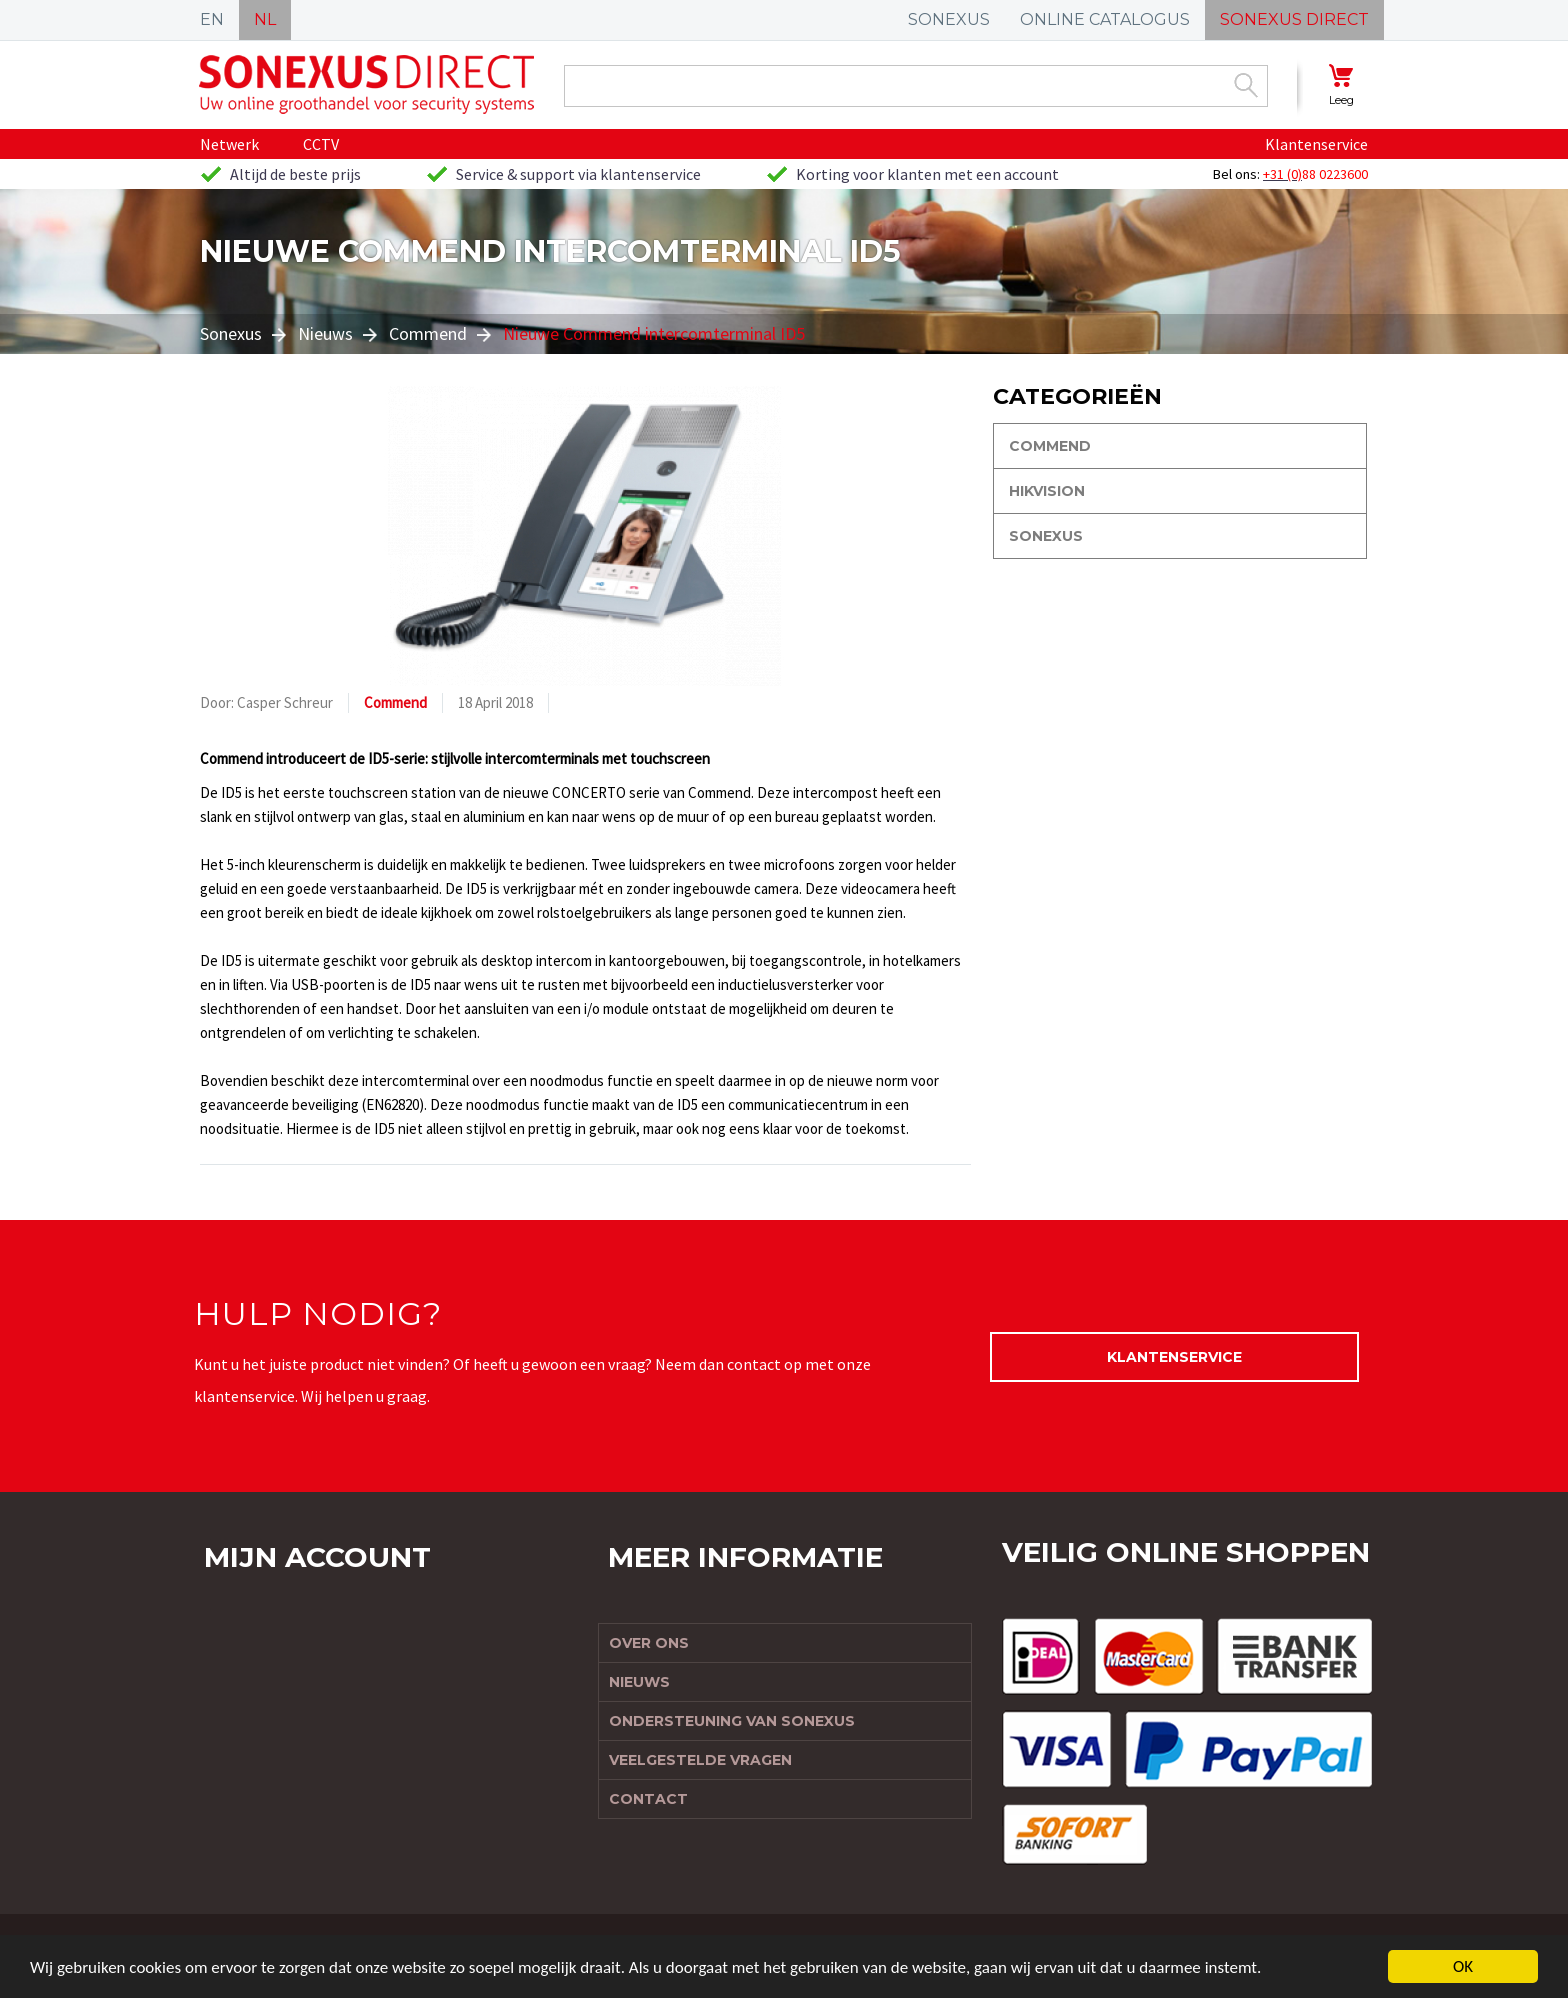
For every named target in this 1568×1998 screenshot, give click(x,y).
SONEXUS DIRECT (1294, 19)
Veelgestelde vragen (700, 1760)
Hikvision (1047, 491)
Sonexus (231, 333)
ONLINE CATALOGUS (1105, 19)
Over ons (649, 1643)
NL (265, 19)
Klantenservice (1316, 144)
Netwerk (229, 144)
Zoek (1246, 85)
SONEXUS (949, 19)
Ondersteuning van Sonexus (732, 1721)
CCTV (321, 144)
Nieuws (325, 333)
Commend (428, 333)
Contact (648, 1799)
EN (212, 19)
